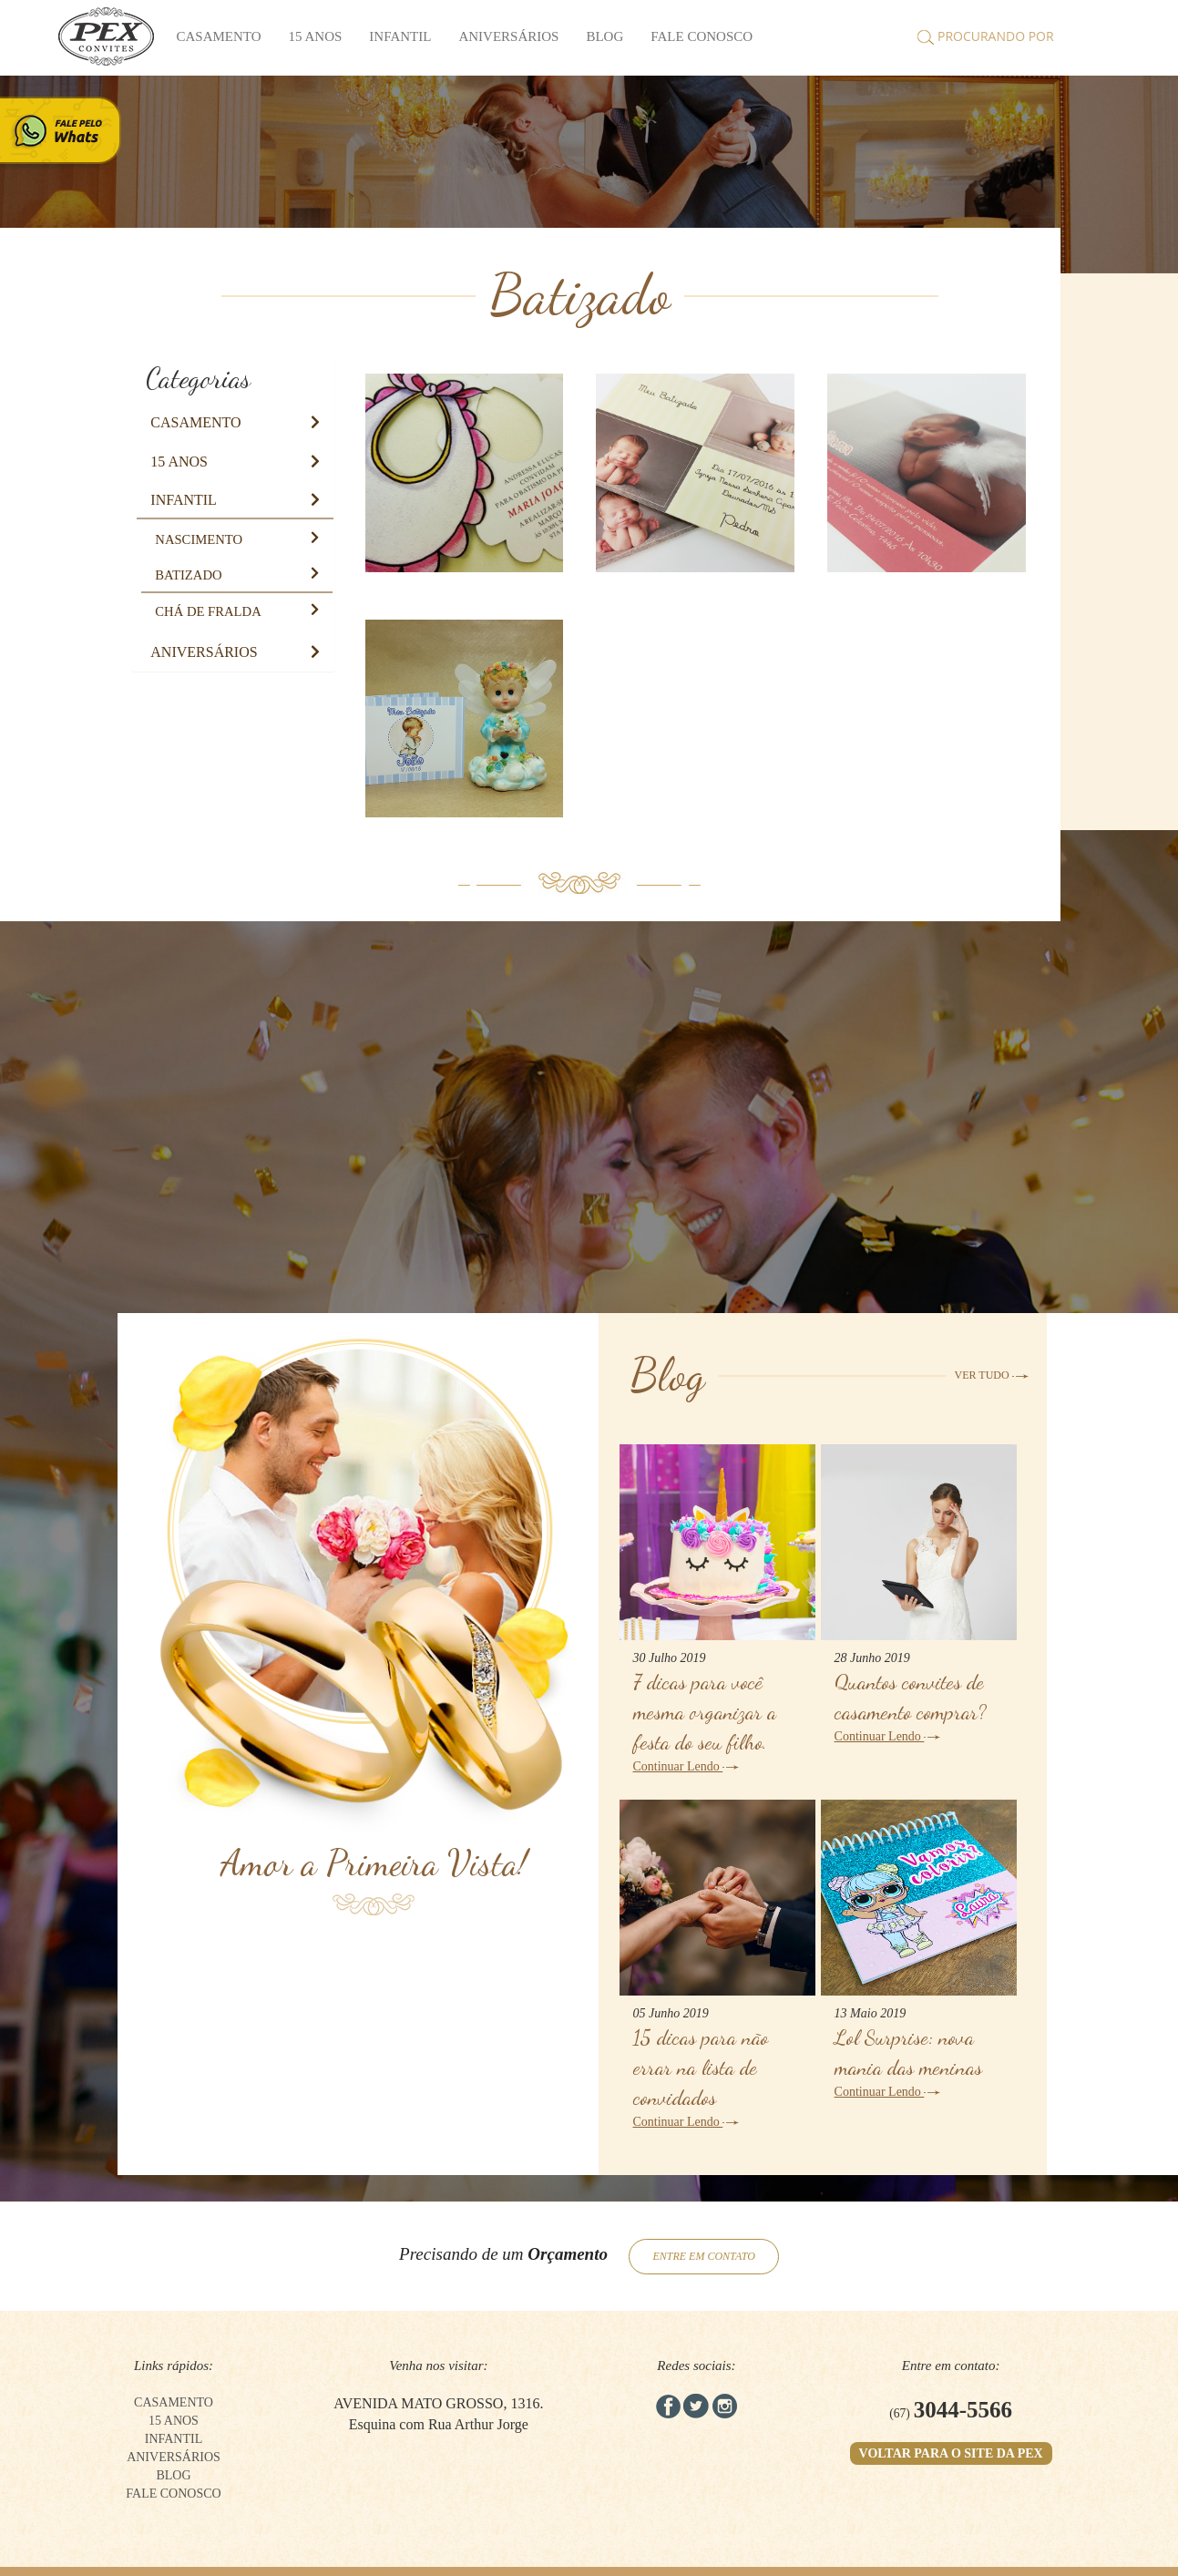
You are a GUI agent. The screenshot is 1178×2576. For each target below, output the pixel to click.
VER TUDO (992, 1375)
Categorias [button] (198, 378)
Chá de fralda (208, 611)
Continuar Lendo (686, 1766)
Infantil (400, 36)
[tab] (233, 378)
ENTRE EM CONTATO (703, 2256)
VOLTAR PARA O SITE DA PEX (951, 2453)
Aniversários (508, 36)
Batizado (188, 575)
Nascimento (198, 539)
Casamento (219, 36)
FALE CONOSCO (701, 36)
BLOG (604, 36)
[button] (195, 422)
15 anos (316, 36)
